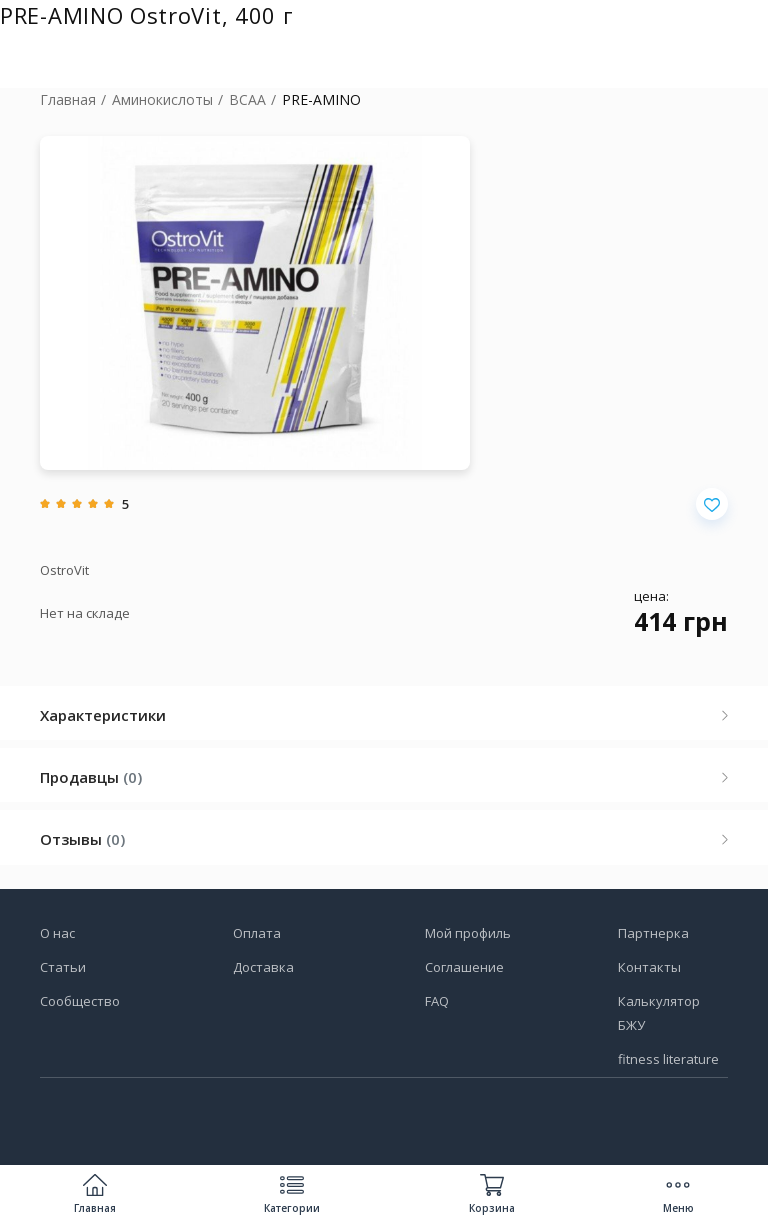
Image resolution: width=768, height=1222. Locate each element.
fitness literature (668, 1059)
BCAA (247, 99)
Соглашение (464, 967)
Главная (68, 99)
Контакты (649, 967)
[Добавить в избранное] (712, 504)
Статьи (63, 967)
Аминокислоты (162, 99)
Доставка (263, 967)
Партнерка (653, 933)
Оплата (257, 933)
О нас (57, 933)
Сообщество (80, 1001)
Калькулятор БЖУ (659, 1013)
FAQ (437, 1001)
